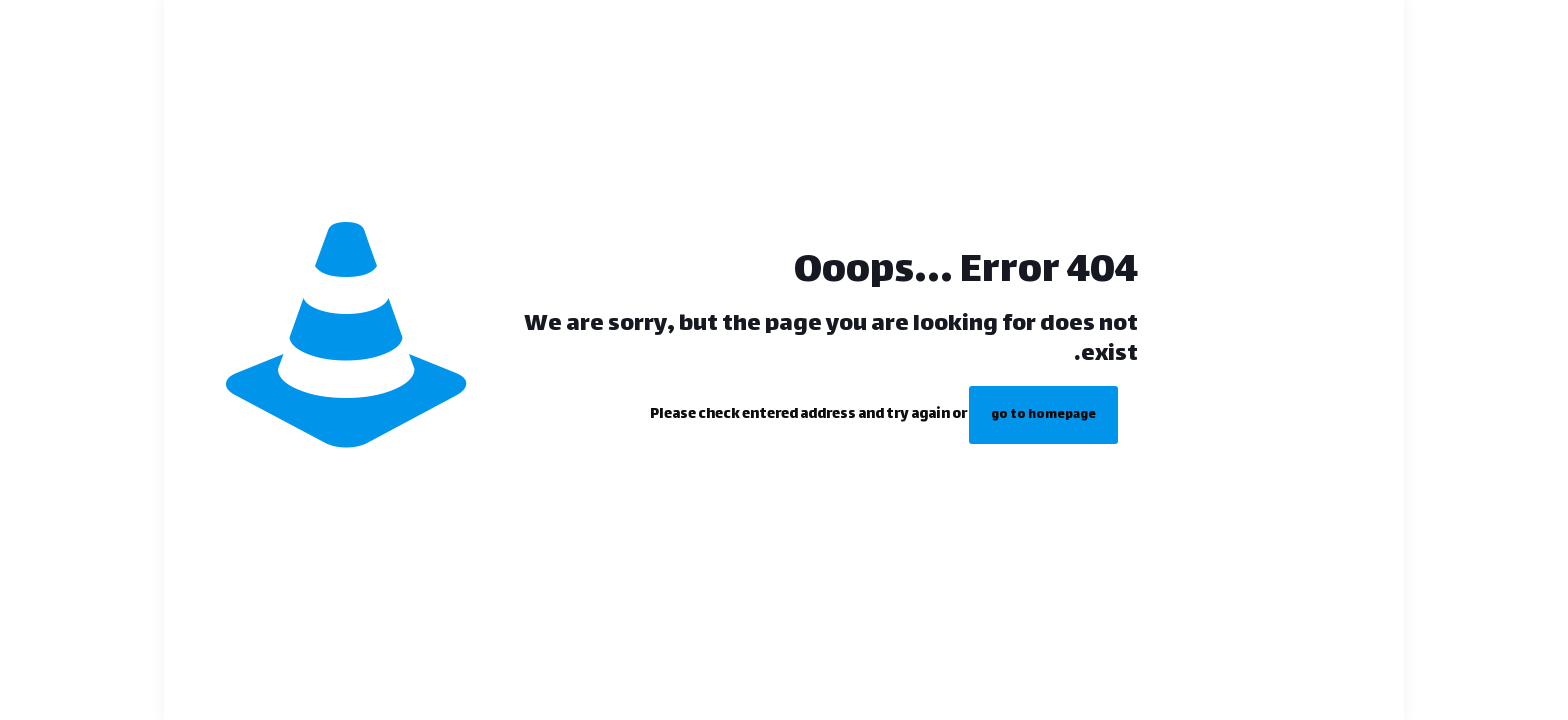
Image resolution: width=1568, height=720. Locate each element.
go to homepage (1043, 415)
